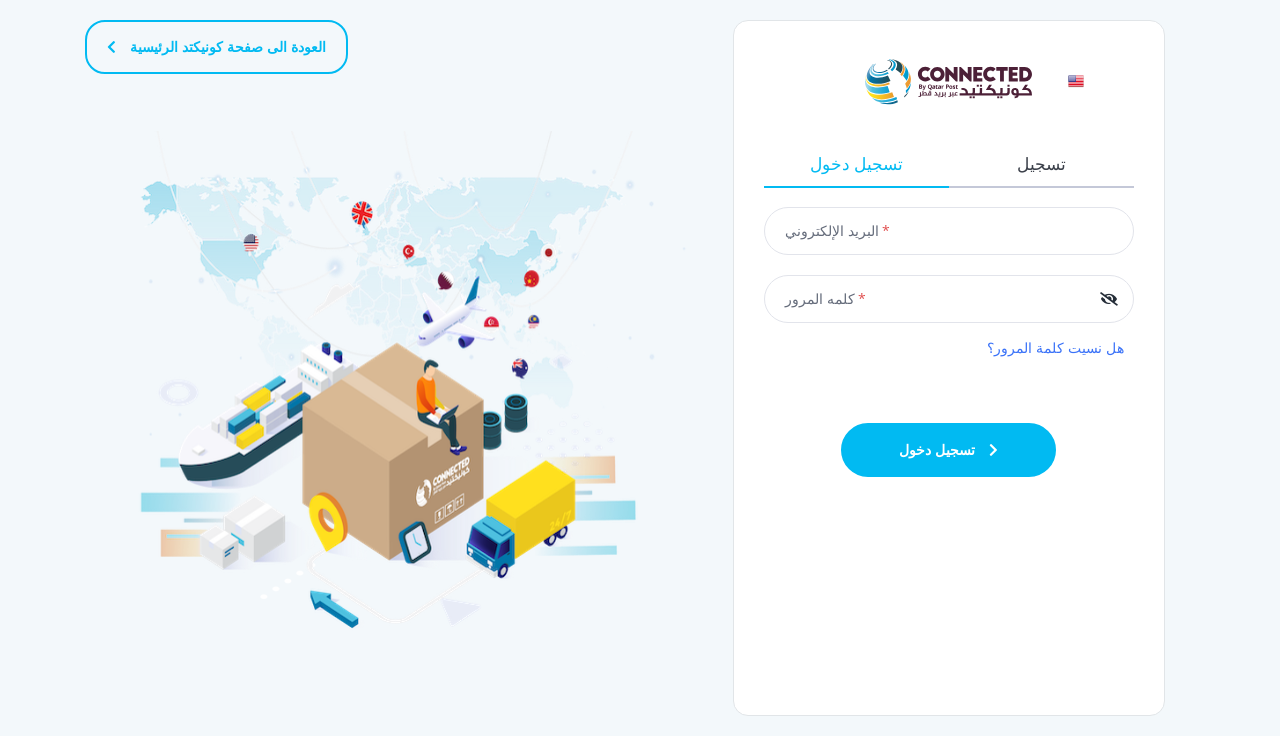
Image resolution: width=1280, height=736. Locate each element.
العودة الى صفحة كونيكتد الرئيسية (216, 46)
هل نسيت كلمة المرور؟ (1055, 347)
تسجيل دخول (856, 163)
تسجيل (1041, 163)
